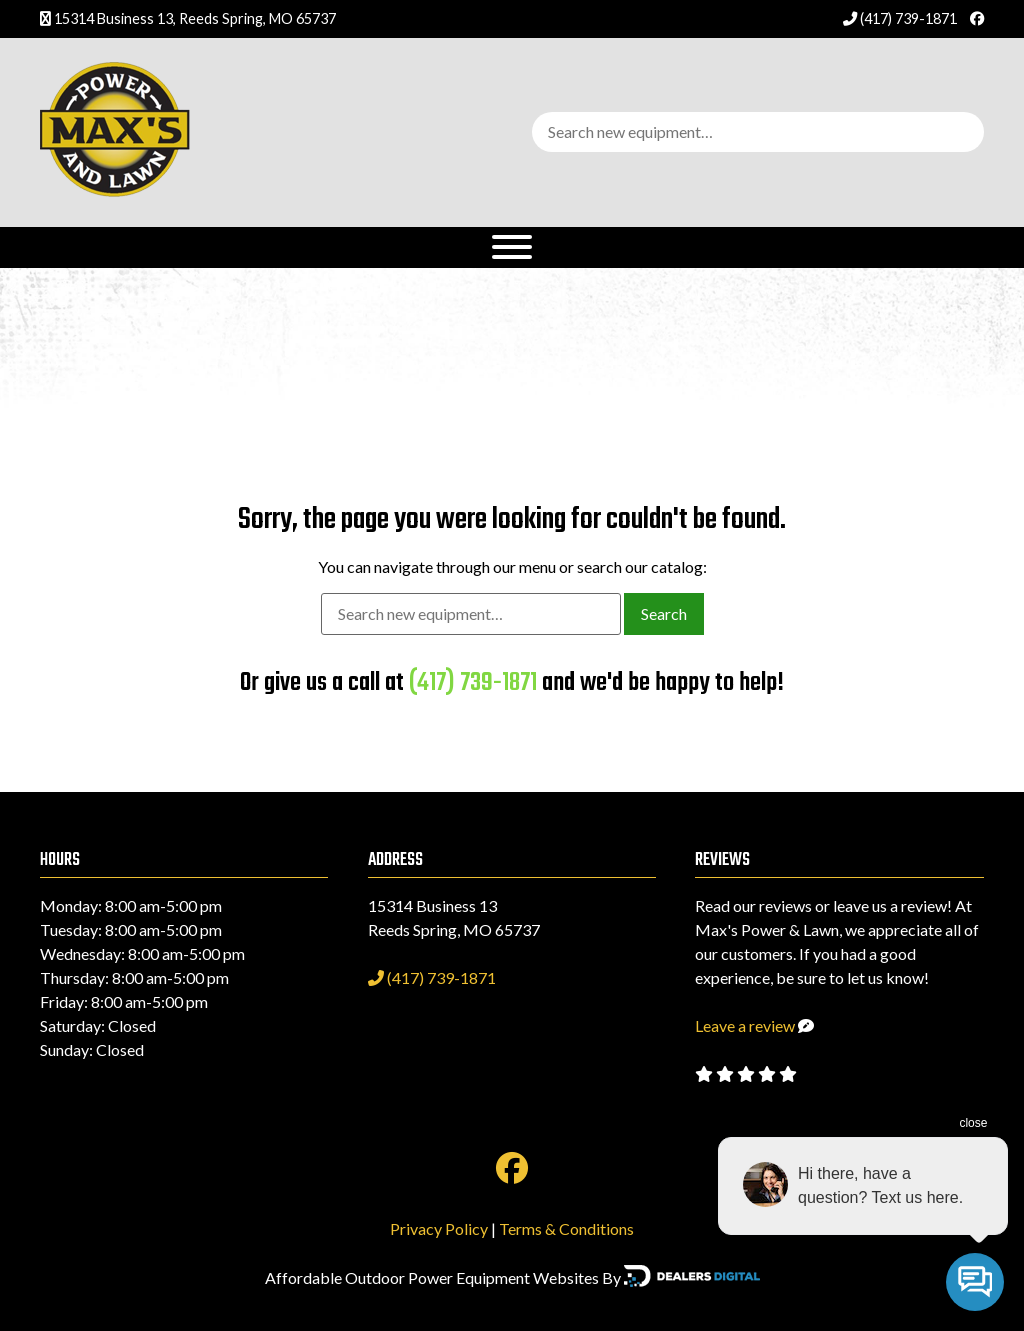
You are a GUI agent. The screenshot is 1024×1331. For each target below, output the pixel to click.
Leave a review (745, 1025)
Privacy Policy (439, 1228)
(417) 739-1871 (901, 18)
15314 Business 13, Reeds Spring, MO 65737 (195, 18)
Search (664, 613)
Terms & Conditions (566, 1228)
